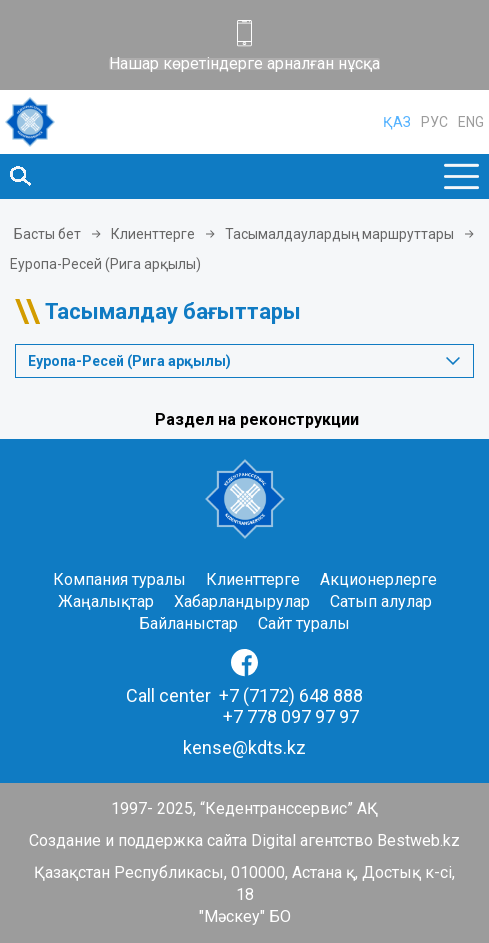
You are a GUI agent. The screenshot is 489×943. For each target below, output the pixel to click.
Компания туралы (119, 579)
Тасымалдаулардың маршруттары (339, 234)
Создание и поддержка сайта (138, 840)
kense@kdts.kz (244, 747)
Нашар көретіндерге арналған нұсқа (244, 64)
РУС (434, 122)
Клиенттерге (153, 234)
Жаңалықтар (106, 601)
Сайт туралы (304, 623)
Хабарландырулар (242, 601)
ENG (471, 122)
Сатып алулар (381, 601)
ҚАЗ (397, 122)
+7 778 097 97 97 (291, 716)
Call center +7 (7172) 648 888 (244, 695)
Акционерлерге (378, 579)
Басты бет (47, 234)
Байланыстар (188, 623)
